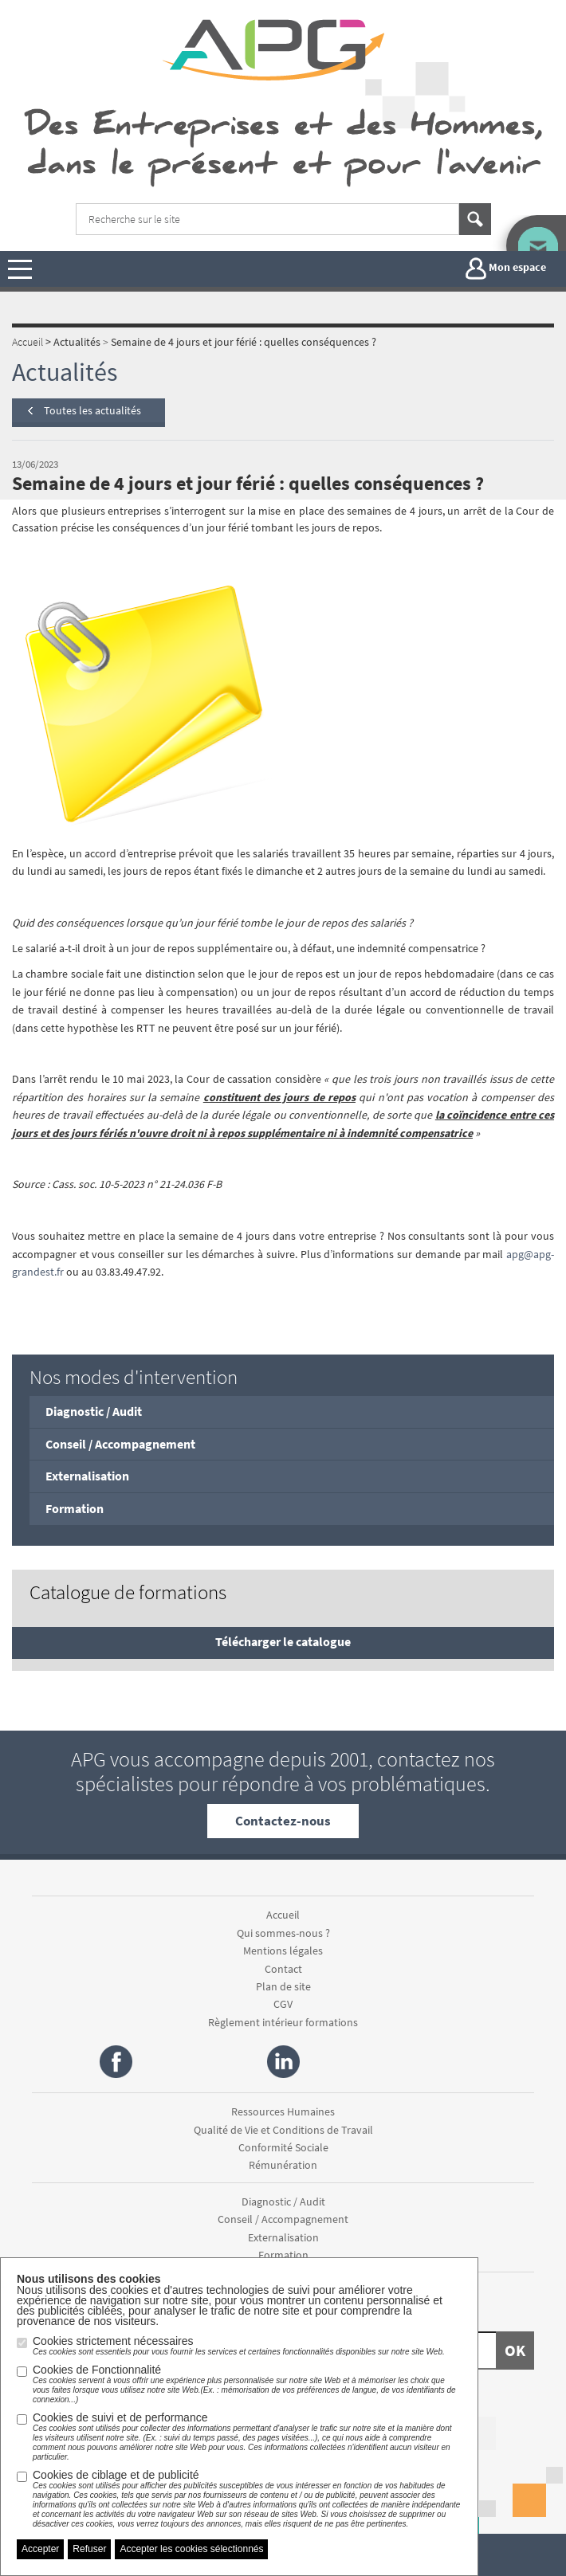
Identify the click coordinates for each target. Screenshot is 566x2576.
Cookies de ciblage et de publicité (247, 2498)
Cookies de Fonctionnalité (247, 2384)
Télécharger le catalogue (283, 1641)
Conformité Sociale (283, 2147)
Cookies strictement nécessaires (239, 2346)
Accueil (283, 1914)
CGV (283, 2004)
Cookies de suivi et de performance (247, 2436)
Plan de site (283, 1986)
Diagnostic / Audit (93, 1411)
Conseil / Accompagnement (120, 1444)
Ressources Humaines (283, 2111)
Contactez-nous (283, 1820)
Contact (283, 1969)
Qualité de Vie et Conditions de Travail (283, 2130)
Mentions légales (283, 1950)
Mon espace (506, 268)
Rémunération (283, 2165)
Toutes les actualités (92, 410)
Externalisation (87, 1476)
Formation (74, 1508)
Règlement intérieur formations (283, 2022)
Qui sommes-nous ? (283, 1933)
